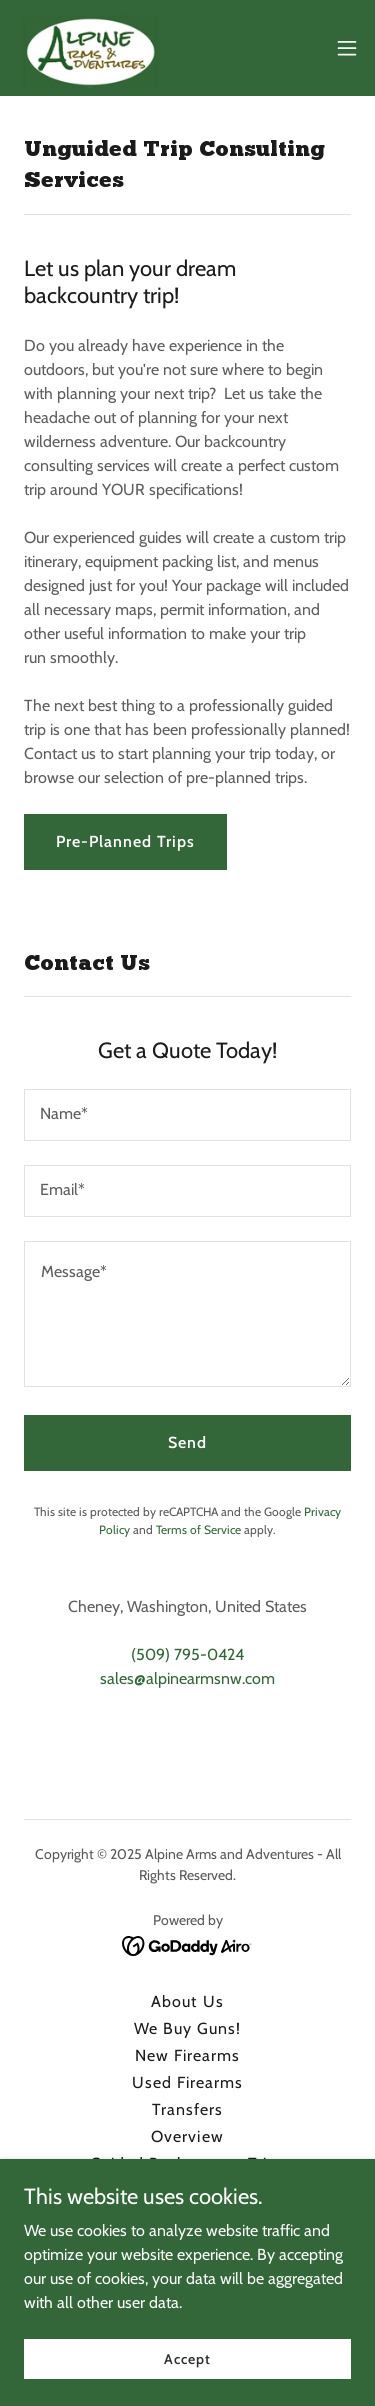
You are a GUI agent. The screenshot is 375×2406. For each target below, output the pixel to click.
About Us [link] (187, 2001)
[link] (90, 48)
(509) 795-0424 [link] (187, 1654)
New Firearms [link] (187, 2055)
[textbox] (187, 1115)
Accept (187, 2358)
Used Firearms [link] (187, 2082)
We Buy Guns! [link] (187, 2028)
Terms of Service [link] (198, 1529)
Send (187, 1442)
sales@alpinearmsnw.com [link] (187, 1678)
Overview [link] (187, 2136)
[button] (347, 48)
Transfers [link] (187, 2109)
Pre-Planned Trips (125, 841)
